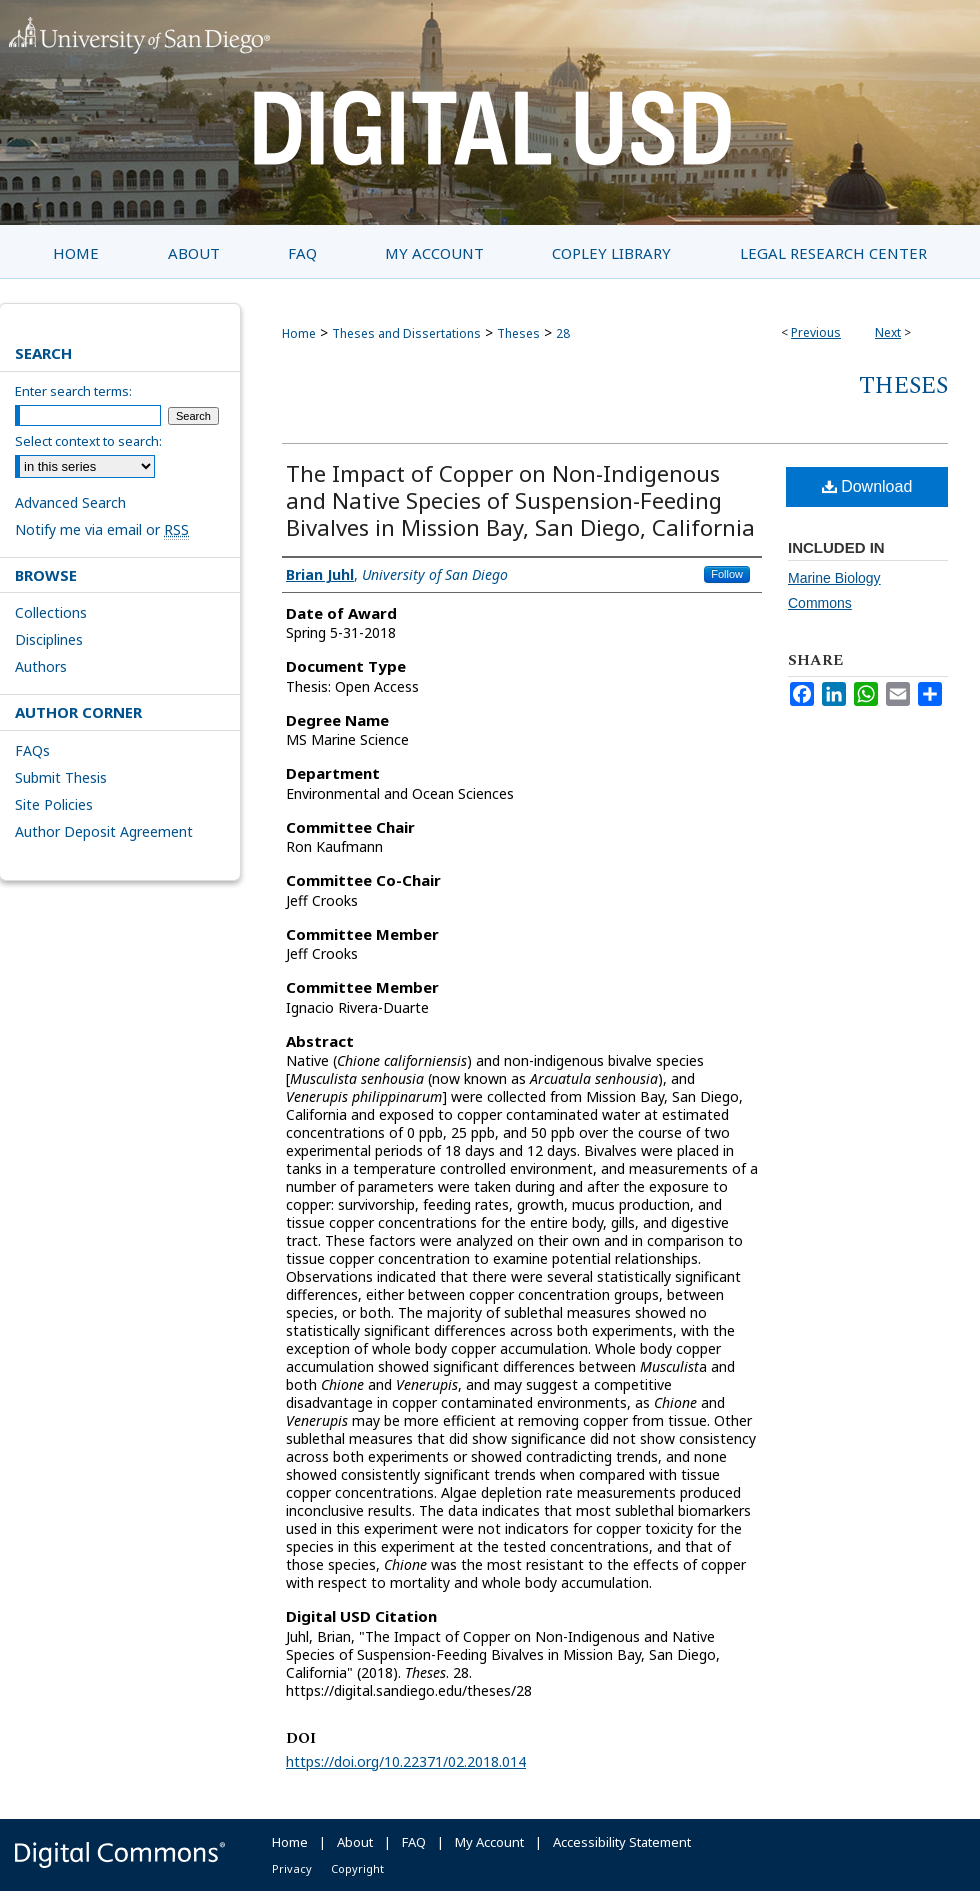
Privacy (292, 1868)
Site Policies (54, 804)
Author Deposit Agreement (104, 831)
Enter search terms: (73, 391)
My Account (489, 1842)
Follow (727, 574)
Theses (518, 333)
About (355, 1842)
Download (867, 486)
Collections (51, 612)
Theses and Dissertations (406, 333)
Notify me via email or (102, 529)
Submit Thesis (61, 777)
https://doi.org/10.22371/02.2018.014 (406, 1761)
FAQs (32, 750)
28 (563, 333)
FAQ (414, 1842)
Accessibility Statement (622, 1842)
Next (888, 332)
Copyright (357, 1868)
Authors (41, 666)
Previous (816, 332)
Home (299, 333)
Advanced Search (70, 502)
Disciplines (49, 639)
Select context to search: (88, 441)
